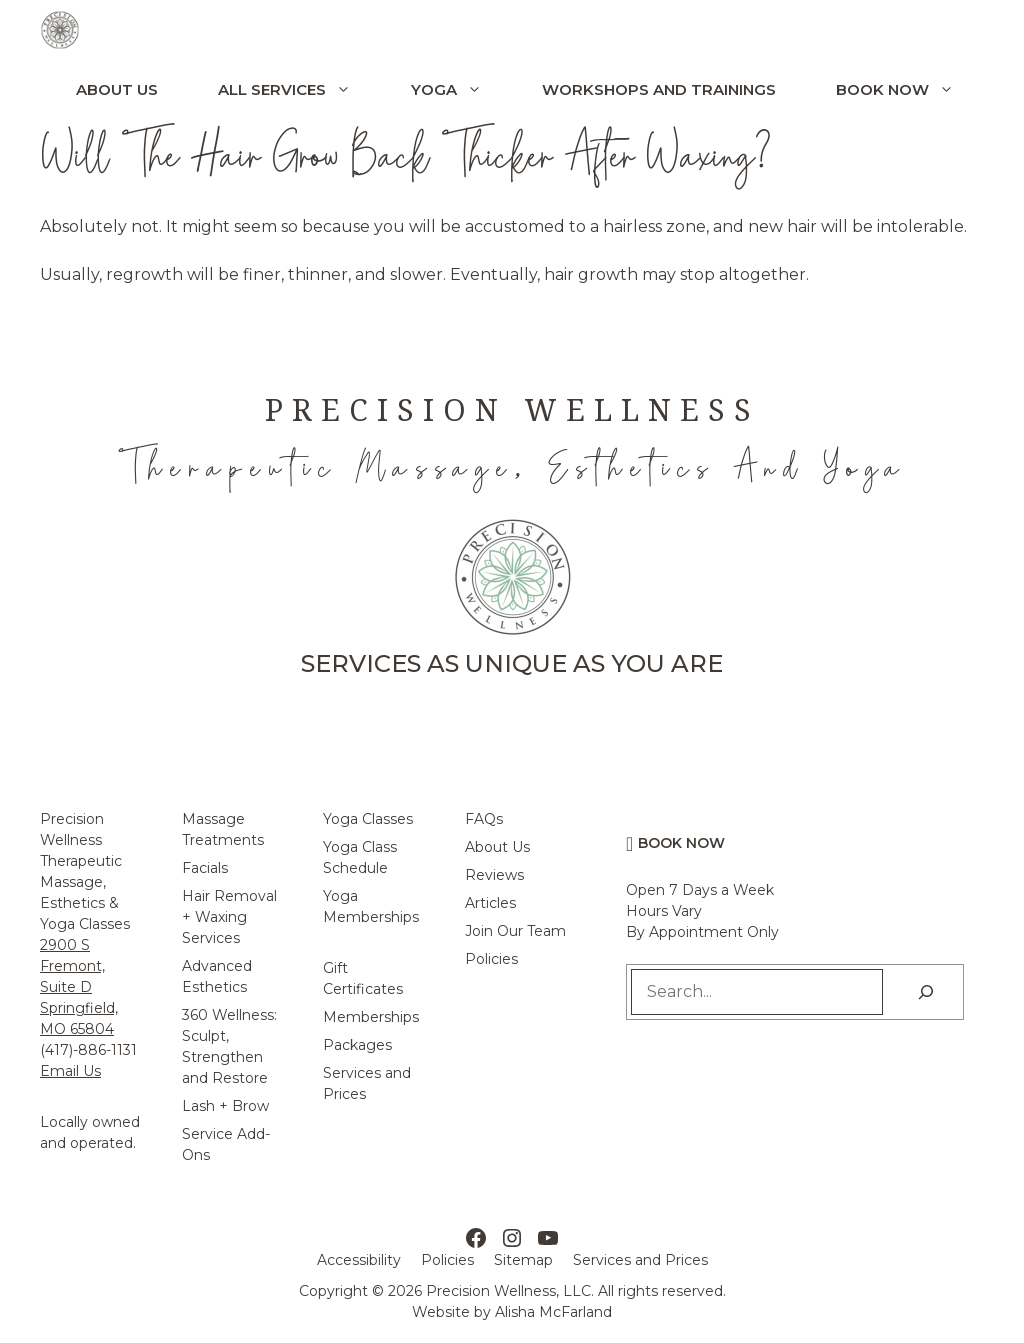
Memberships (371, 1017)
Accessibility (359, 1260)
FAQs (484, 819)
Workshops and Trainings (659, 89)
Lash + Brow (225, 1106)
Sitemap (523, 1260)
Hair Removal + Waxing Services (229, 917)
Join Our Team (515, 931)
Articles (490, 903)
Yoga (461, 90)
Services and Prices (640, 1260)
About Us (117, 89)
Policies (491, 959)
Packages (357, 1045)
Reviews (494, 875)
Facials (205, 868)
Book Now (910, 90)
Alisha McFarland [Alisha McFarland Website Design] (553, 1312)
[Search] (926, 992)
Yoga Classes (368, 819)
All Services (299, 90)
